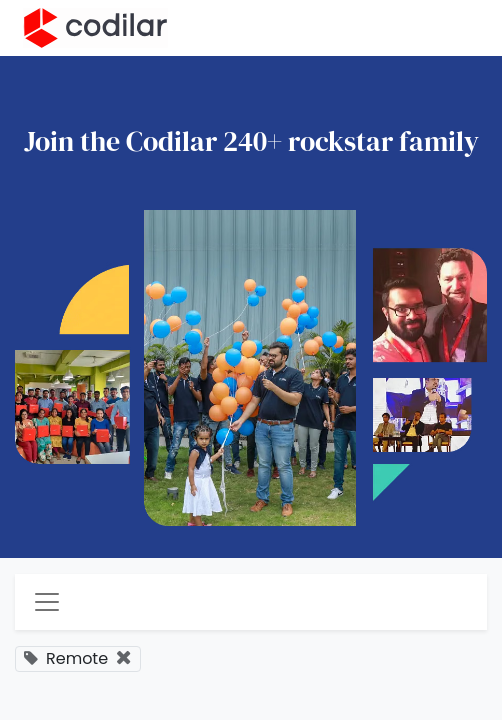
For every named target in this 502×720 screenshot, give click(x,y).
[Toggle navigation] (47, 602)
